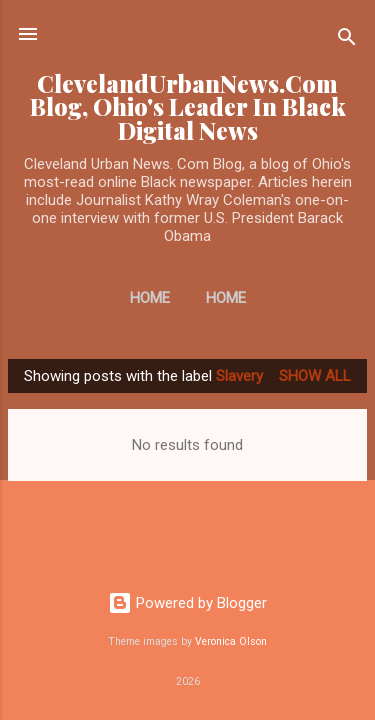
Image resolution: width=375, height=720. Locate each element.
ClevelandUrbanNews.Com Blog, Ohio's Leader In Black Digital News (188, 107)
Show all (315, 376)
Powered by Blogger (187, 603)
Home (150, 298)
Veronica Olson (231, 641)
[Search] (347, 40)
